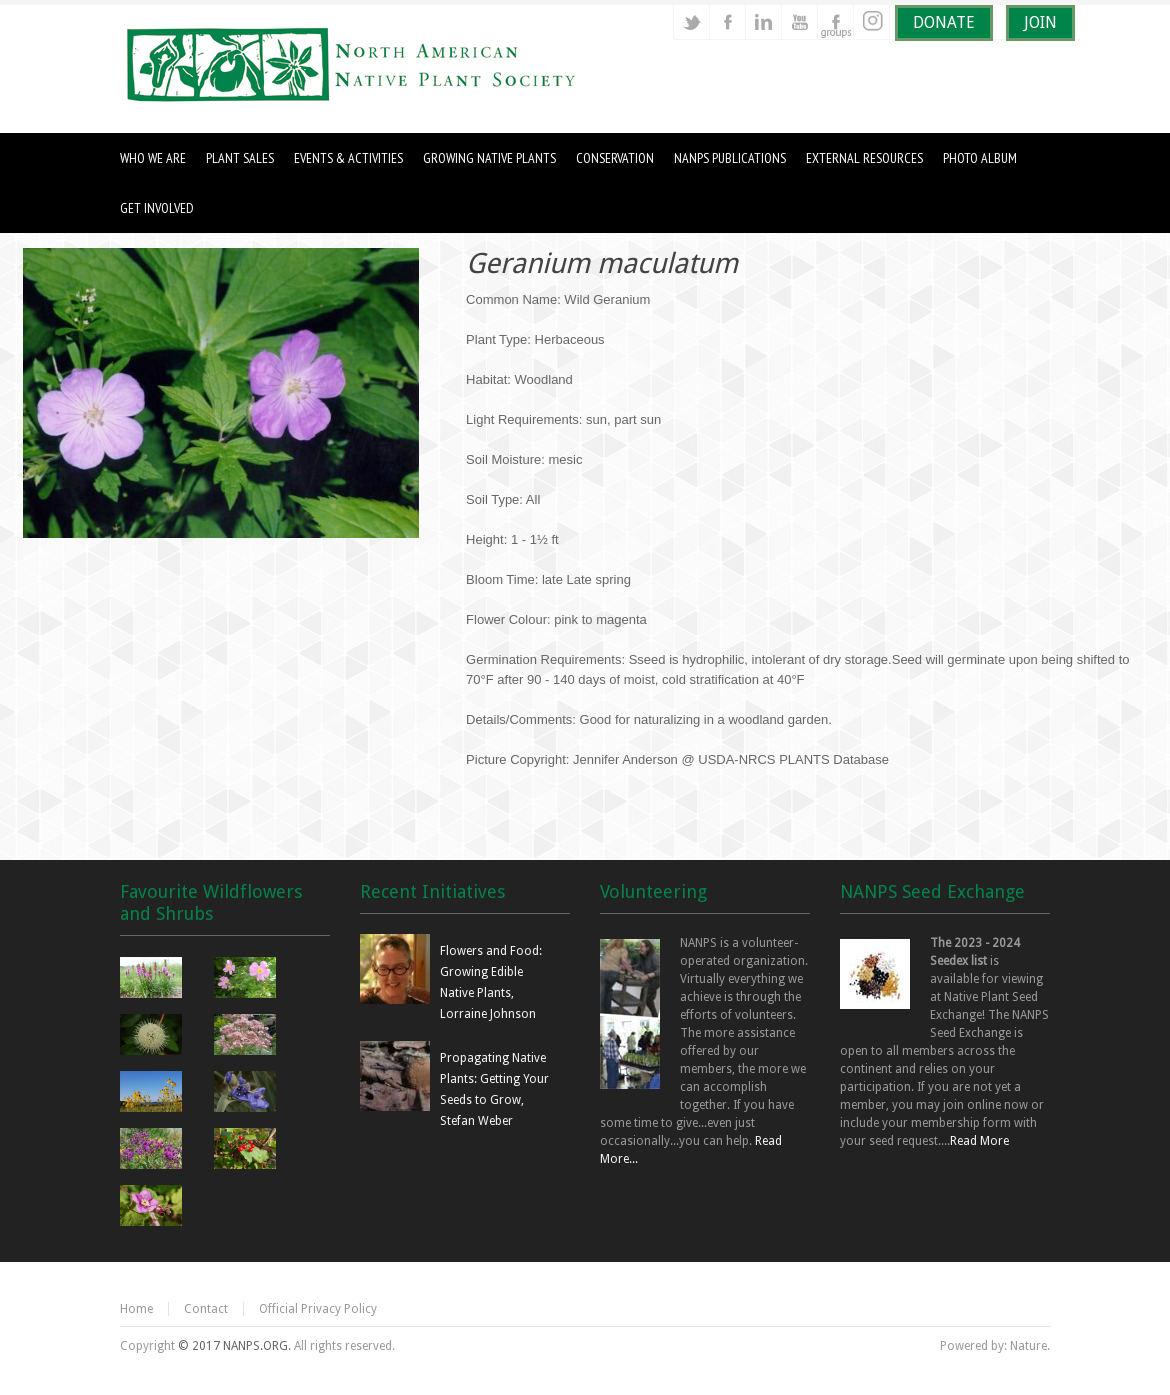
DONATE (944, 22)
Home (136, 1309)
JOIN (1040, 22)
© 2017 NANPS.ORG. (234, 1346)
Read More (979, 1141)
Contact (206, 1309)
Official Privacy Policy (318, 1309)
